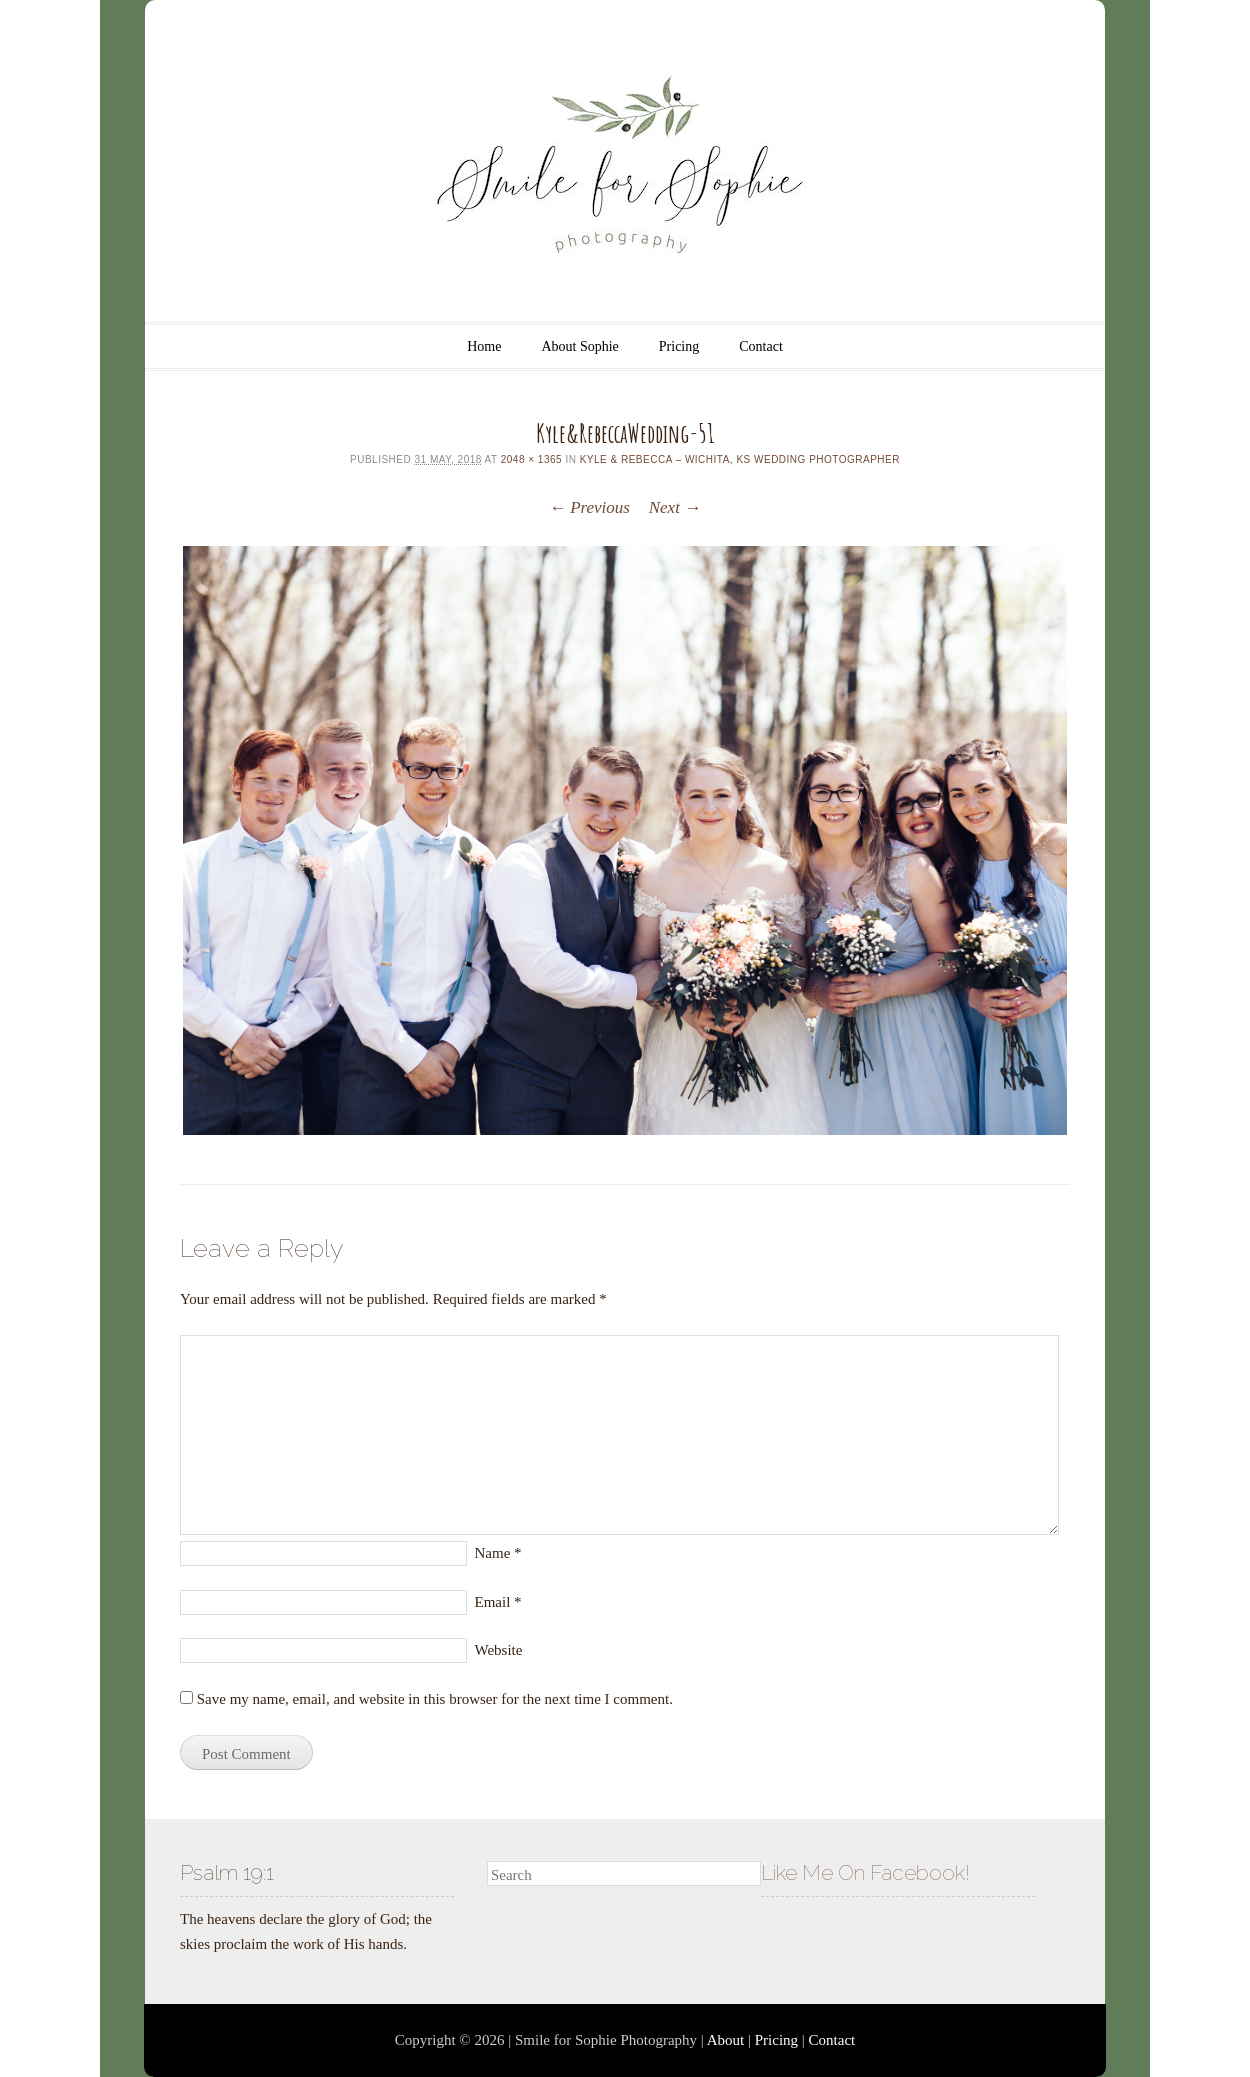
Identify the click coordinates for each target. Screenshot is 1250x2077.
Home (484, 346)
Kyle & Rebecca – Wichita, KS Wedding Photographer (740, 459)
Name (498, 1553)
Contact (761, 346)
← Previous (589, 507)
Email (498, 1602)
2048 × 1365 (531, 459)
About (726, 2040)
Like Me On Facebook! (865, 1872)
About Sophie (579, 346)
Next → (675, 507)
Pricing (679, 346)
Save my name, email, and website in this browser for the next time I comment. (435, 1699)
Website (499, 1650)
